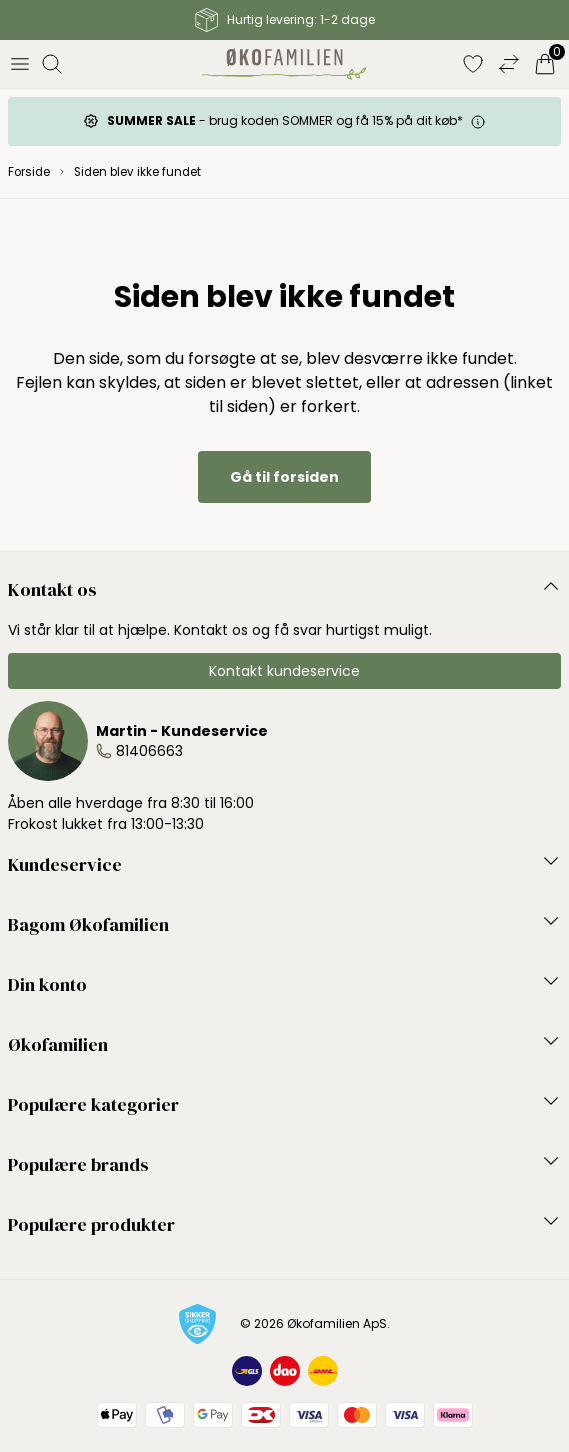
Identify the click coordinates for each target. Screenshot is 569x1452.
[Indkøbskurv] (545, 64)
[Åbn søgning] (52, 64)
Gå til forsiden (284, 477)
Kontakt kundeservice (284, 671)
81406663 (149, 751)
